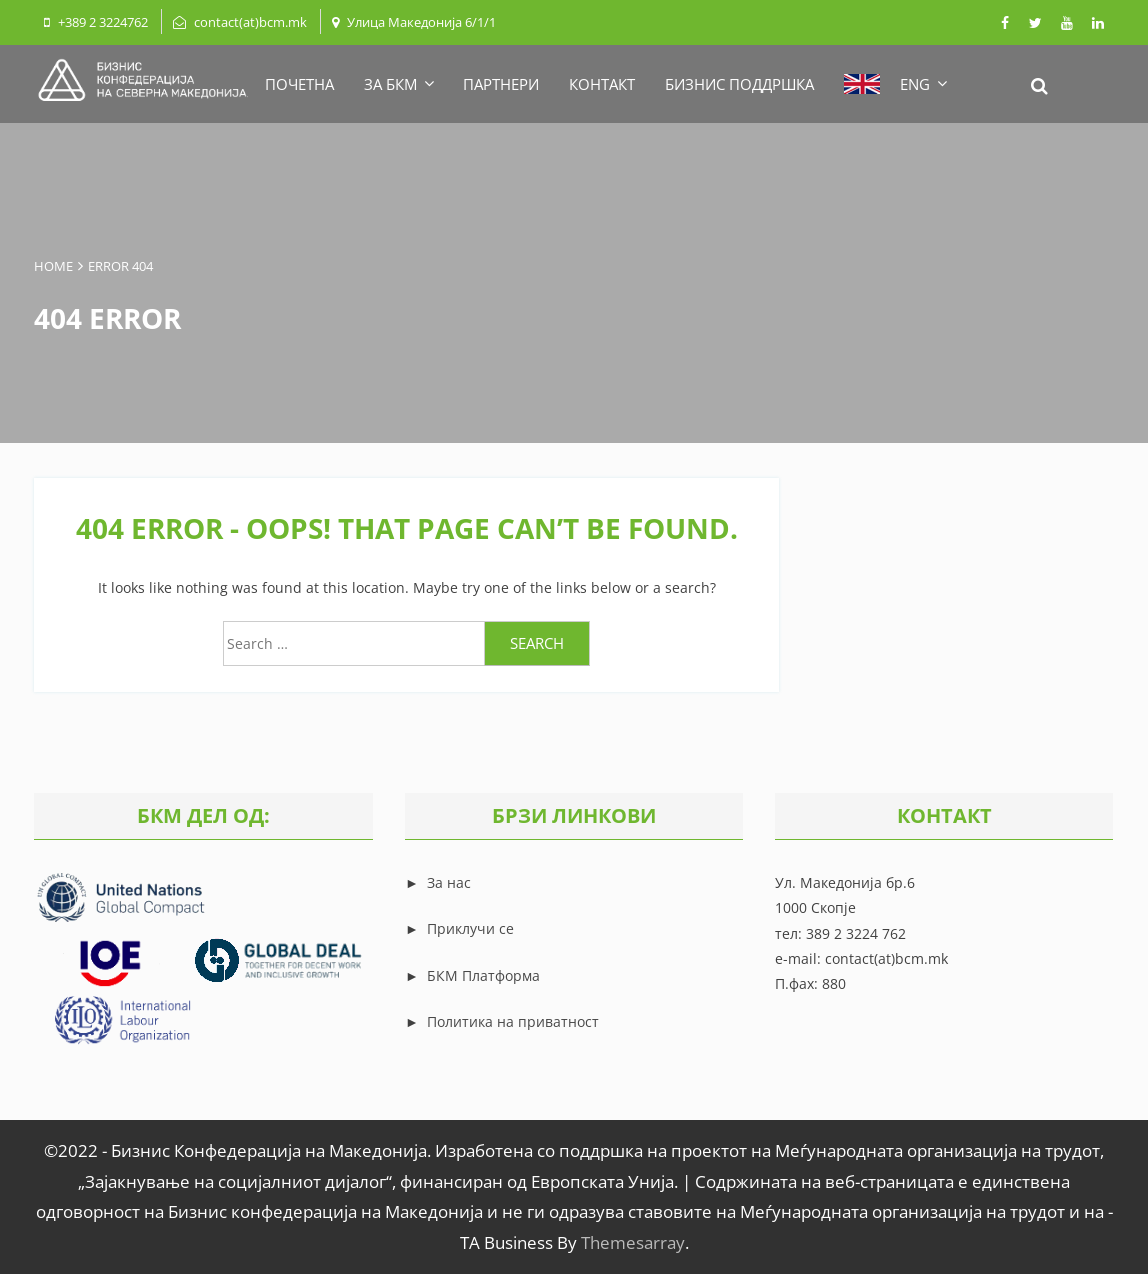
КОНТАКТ (602, 84)
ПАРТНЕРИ (501, 84)
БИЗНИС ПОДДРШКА (739, 84)
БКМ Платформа (483, 975)
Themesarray (633, 1242)
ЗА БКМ (398, 84)
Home (53, 266)
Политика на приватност (513, 1021)
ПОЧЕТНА (299, 84)
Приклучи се (470, 928)
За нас (447, 882)
